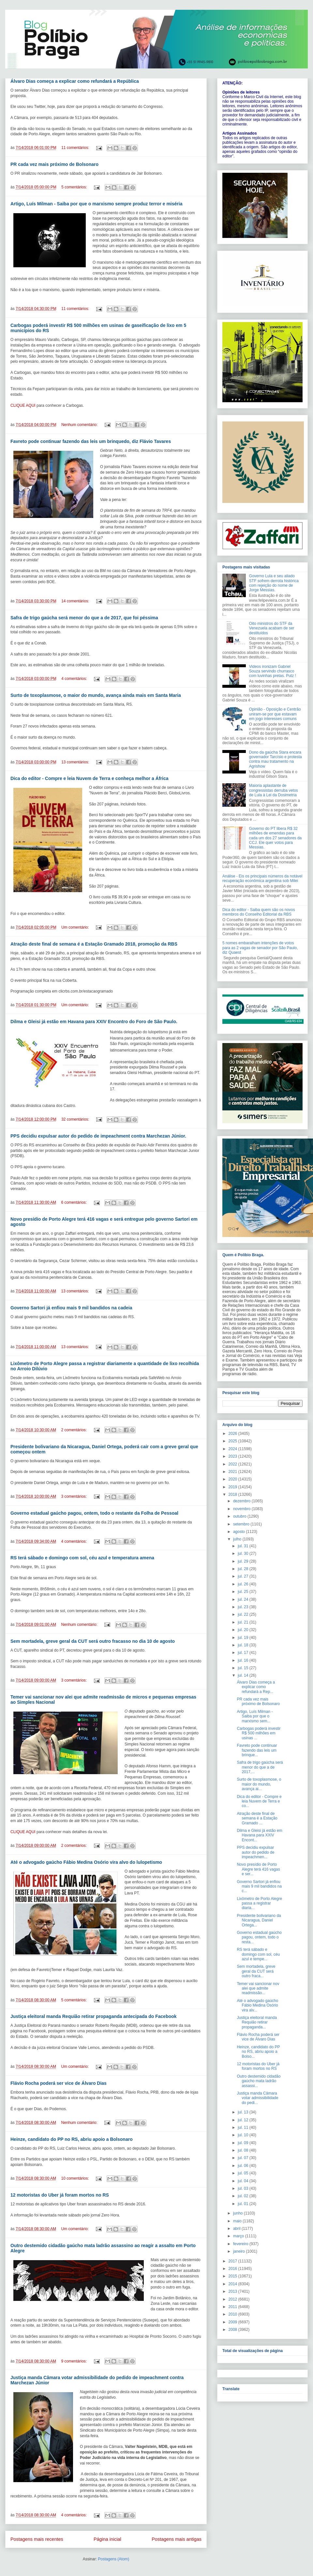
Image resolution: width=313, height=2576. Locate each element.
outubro (240, 1516)
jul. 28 (243, 1569)
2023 (233, 1456)
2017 (233, 2261)
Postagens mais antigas (176, 2539)
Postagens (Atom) (113, 2559)
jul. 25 (243, 1591)
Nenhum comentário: (80, 424)
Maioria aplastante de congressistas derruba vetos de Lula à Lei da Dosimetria (273, 790)
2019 (233, 1487)
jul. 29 (243, 1561)
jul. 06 (243, 2165)
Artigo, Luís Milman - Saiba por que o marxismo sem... (255, 1716)
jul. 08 (243, 2150)
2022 (233, 1464)
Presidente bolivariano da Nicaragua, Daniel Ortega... (259, 1920)
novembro (242, 1509)
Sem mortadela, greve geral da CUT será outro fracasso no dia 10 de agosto (92, 1641)
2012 (233, 2299)
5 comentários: (74, 187)
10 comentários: (75, 2178)
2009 (233, 2322)
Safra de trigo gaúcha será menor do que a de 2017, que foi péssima (84, 617)
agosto (239, 1531)
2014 (233, 2284)
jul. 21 (243, 1622)
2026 (233, 1433)
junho (238, 2213)
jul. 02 (243, 2196)
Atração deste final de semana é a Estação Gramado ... (257, 1818)
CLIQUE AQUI (23, 405)
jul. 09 (243, 2143)
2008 (233, 2329)
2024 (233, 1449)
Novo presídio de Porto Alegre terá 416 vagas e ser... (258, 1869)
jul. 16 (243, 1660)
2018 (233, 1494)
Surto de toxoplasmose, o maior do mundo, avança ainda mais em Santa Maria (95, 695)
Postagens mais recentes (36, 2539)
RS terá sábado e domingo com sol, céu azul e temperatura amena (82, 1557)
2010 (233, 2314)
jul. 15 (243, 1668)
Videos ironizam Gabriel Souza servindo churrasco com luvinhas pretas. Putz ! (272, 671)
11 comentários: (75, 147)
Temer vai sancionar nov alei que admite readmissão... (258, 1988)
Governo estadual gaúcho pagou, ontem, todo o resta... (259, 1937)
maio (238, 2221)
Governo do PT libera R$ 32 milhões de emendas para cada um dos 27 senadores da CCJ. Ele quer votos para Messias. (275, 838)
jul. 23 (243, 1607)
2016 (233, 2268)
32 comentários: (75, 1119)
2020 (233, 1479)
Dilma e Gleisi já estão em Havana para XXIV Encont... (259, 1835)
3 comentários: (74, 1496)
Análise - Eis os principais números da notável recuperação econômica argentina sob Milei (262, 878)
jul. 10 (243, 2135)
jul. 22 (243, 1614)
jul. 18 (243, 1645)
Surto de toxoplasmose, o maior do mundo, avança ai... (259, 1784)
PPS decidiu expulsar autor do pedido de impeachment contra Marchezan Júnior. (98, 1136)
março (239, 2236)
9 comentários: (74, 2361)
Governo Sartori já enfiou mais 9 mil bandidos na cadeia (71, 1307)
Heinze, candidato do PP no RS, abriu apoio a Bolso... (258, 2052)
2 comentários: (74, 1430)
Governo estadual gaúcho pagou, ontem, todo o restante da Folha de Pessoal (94, 1513)
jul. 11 (243, 2127)
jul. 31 (243, 1546)
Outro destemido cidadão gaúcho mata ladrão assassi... (258, 2081)
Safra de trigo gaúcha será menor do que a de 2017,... (260, 1767)
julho (238, 1539)
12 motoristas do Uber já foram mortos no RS (59, 2195)
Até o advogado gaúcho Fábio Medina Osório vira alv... (257, 2005)
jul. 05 (243, 2173)
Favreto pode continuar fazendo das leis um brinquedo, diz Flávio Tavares (90, 441)
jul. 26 (243, 1584)
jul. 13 (243, 2112)
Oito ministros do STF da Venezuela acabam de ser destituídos (271, 628)
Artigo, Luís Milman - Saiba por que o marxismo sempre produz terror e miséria (96, 203)
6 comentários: (74, 1202)
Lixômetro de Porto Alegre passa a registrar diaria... (259, 1903)
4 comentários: (74, 678)
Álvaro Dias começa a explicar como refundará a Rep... (256, 1687)
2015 (233, 2276)
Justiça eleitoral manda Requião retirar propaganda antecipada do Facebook (93, 2016)
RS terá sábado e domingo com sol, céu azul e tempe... (258, 1954)
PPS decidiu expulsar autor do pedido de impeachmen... (255, 1852)
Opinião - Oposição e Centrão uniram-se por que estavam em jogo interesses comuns (275, 714)
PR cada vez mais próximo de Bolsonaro (54, 164)
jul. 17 (243, 1652)
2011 (233, 2306)
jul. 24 (243, 1599)
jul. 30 (243, 1553)
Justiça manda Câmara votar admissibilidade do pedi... (257, 2098)
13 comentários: (75, 762)
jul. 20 (243, 1629)
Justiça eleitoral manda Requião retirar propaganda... (257, 2022)
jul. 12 (243, 2120)
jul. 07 (243, 2158)
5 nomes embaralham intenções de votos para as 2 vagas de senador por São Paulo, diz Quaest (260, 948)
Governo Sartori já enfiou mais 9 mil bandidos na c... (259, 1886)
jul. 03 (243, 2188)
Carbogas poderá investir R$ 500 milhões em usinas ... (258, 1733)
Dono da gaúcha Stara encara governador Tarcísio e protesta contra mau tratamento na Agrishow (275, 759)
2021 (233, 1471)
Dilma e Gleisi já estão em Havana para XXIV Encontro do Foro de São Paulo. (93, 1021)
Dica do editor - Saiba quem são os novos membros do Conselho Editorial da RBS (258, 912)
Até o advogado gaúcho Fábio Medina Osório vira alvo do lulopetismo (86, 1862)
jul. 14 (243, 1675)
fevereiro (241, 2244)
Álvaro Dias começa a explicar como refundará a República (74, 81)
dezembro (242, 1501)
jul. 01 (243, 2203)
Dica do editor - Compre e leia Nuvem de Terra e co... (259, 1801)
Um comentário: (75, 927)
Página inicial (107, 2539)
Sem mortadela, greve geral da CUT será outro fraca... (256, 1971)
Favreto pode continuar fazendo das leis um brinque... (257, 1750)
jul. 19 (243, 1637)
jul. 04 (243, 2181)
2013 (233, 2291)
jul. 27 (243, 1576)
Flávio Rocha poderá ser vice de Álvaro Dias (58, 2083)
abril (237, 2228)
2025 (233, 1441)
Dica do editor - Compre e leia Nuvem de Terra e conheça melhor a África (89, 778)
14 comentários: (75, 601)
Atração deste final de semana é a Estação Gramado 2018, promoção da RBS (93, 944)
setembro (241, 1524)
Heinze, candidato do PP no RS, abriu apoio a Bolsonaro (71, 2139)
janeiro (239, 2251)
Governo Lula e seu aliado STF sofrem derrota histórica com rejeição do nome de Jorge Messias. (274, 583)
